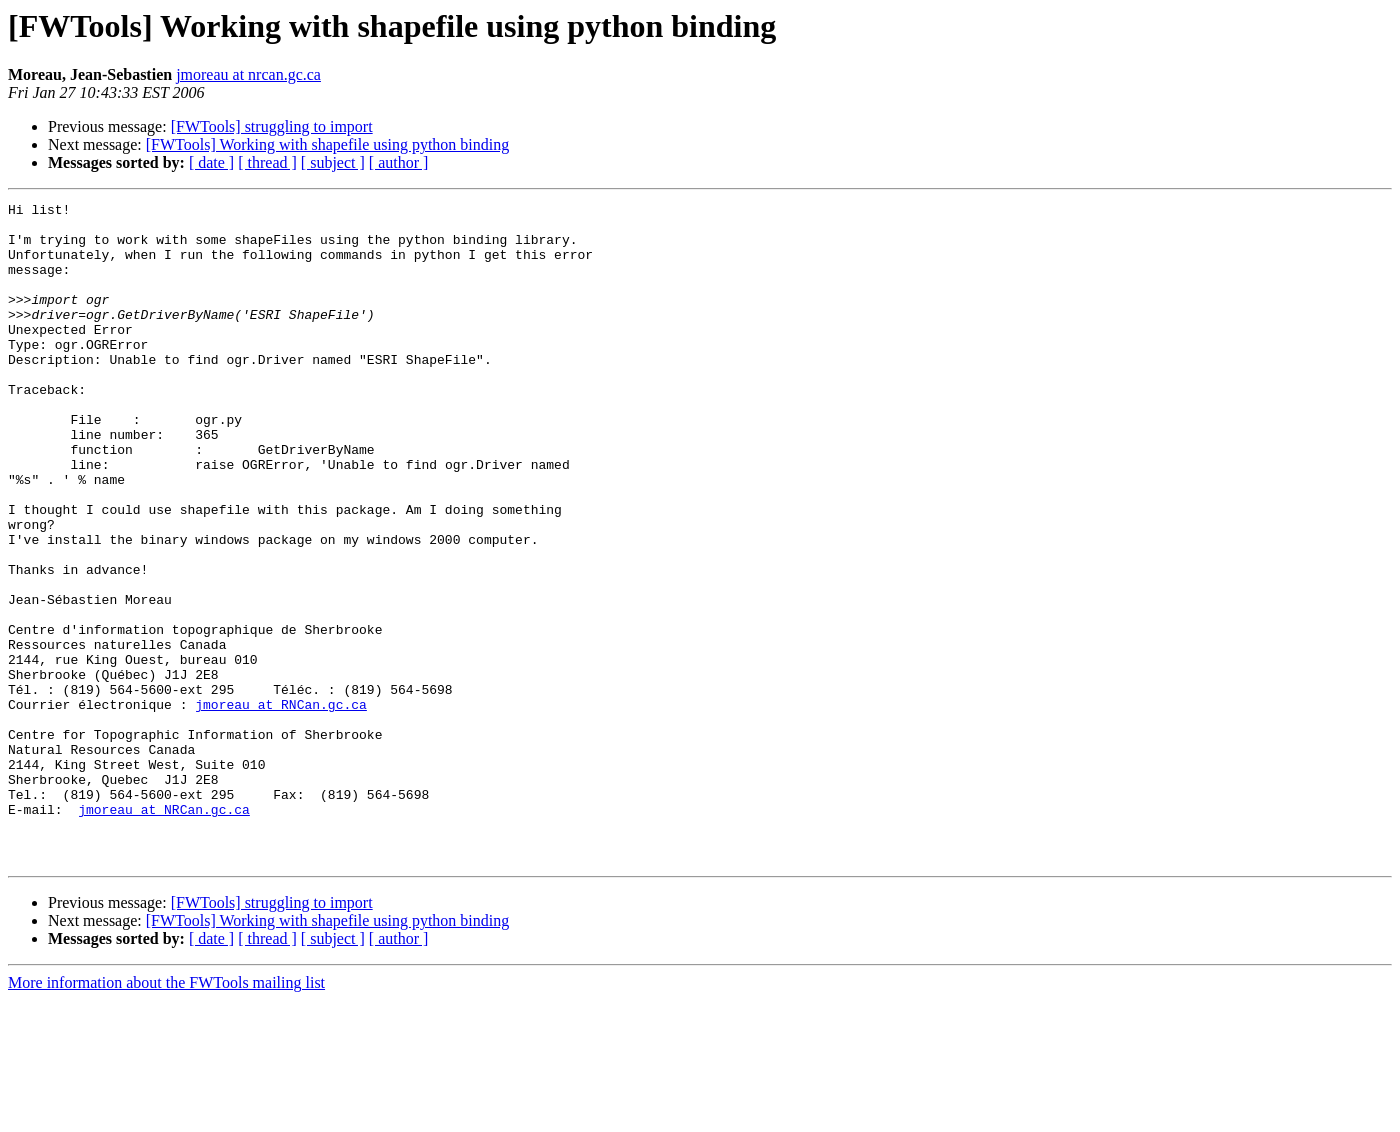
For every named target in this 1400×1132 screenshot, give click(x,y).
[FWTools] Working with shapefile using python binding (328, 144)
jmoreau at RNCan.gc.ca (281, 806)
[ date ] (211, 162)
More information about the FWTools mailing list (166, 1114)
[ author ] (399, 162)
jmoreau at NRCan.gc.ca (164, 932)
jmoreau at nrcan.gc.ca (248, 74)
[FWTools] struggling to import (272, 126)
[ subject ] (333, 162)
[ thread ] (267, 162)
